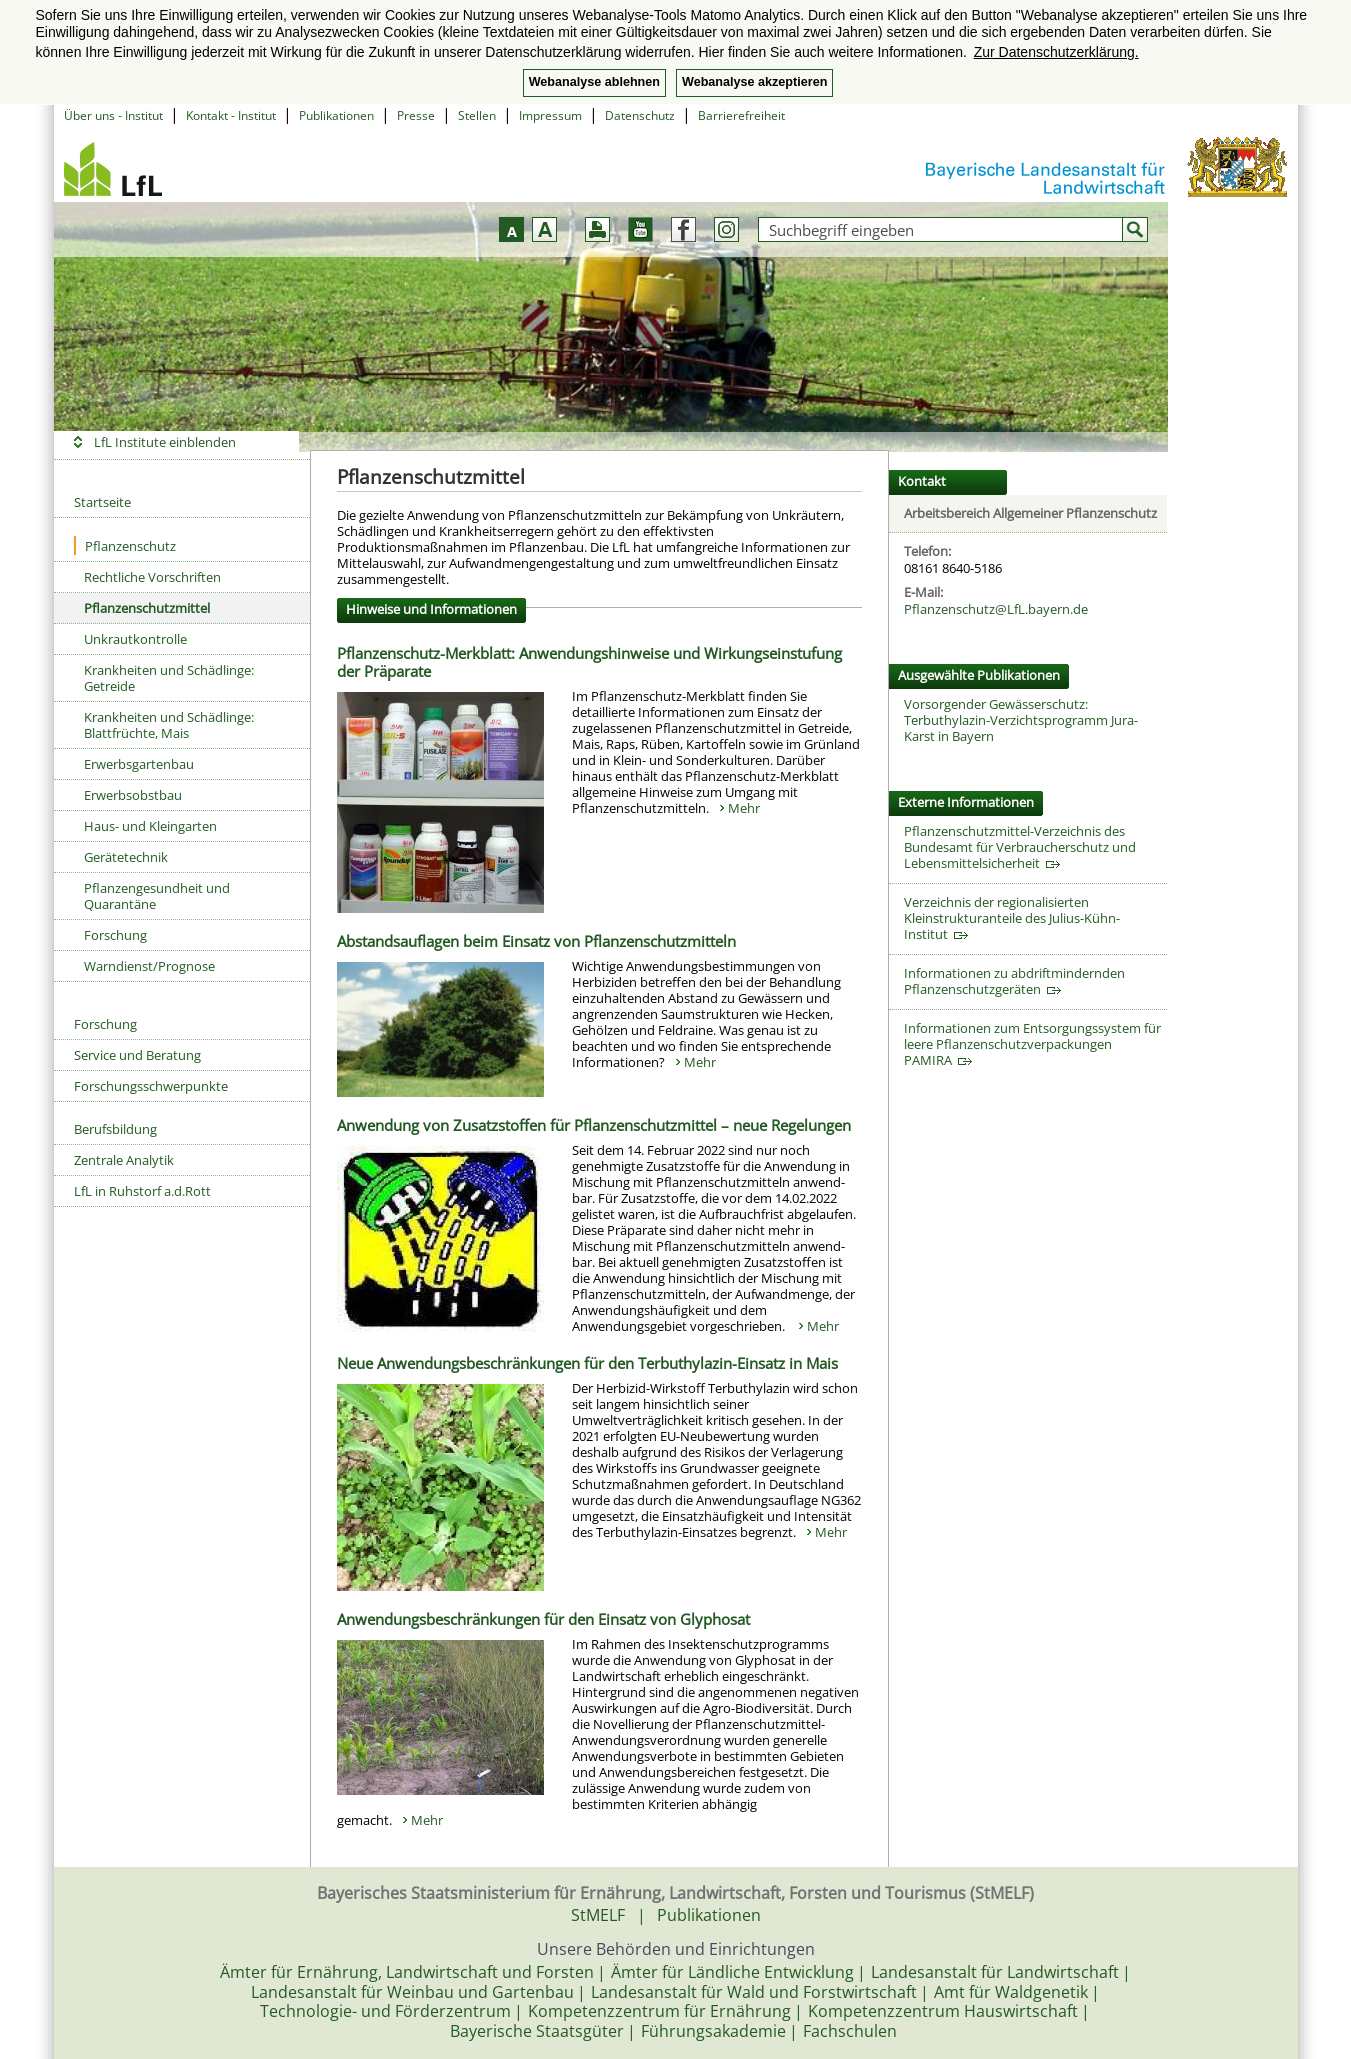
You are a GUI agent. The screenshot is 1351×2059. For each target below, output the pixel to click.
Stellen (477, 115)
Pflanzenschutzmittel (147, 608)
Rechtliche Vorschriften (152, 577)
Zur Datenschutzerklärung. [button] (1056, 52)
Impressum (550, 115)
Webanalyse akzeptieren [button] (754, 82)
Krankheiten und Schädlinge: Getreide (169, 678)
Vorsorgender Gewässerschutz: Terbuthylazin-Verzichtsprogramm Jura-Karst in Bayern (1021, 720)
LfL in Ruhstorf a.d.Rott (142, 1191)
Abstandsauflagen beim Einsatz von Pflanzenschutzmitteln (536, 941)
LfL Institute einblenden (165, 442)
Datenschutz (640, 115)
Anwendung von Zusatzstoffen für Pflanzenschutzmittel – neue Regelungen (594, 1125)
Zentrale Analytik (124, 1160)
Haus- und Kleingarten (150, 826)
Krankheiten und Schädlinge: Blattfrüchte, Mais (169, 725)
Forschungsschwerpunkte (151, 1086)
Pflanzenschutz (125, 545)
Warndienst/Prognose (149, 966)
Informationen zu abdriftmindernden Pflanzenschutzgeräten (1014, 981)
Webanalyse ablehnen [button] (594, 82)
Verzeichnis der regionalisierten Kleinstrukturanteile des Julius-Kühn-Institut (1012, 918)
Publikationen (336, 115)
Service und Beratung (137, 1055)
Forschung (115, 935)
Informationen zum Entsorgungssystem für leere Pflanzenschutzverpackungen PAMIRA (1032, 1044)
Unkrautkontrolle (135, 639)
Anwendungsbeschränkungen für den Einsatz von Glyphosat (543, 1619)
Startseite (102, 502)
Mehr (744, 808)
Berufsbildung (115, 1129)
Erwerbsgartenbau (139, 764)
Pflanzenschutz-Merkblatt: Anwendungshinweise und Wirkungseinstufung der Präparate (589, 662)
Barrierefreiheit (741, 115)
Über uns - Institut (113, 115)
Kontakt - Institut (231, 115)
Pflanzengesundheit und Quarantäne (157, 896)
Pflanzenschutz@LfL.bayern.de (996, 609)
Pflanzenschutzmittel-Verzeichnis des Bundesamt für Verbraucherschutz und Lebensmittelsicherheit (1020, 847)
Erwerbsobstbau (133, 795)
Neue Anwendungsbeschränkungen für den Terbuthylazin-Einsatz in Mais (587, 1363)
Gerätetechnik (126, 857)
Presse (416, 115)
